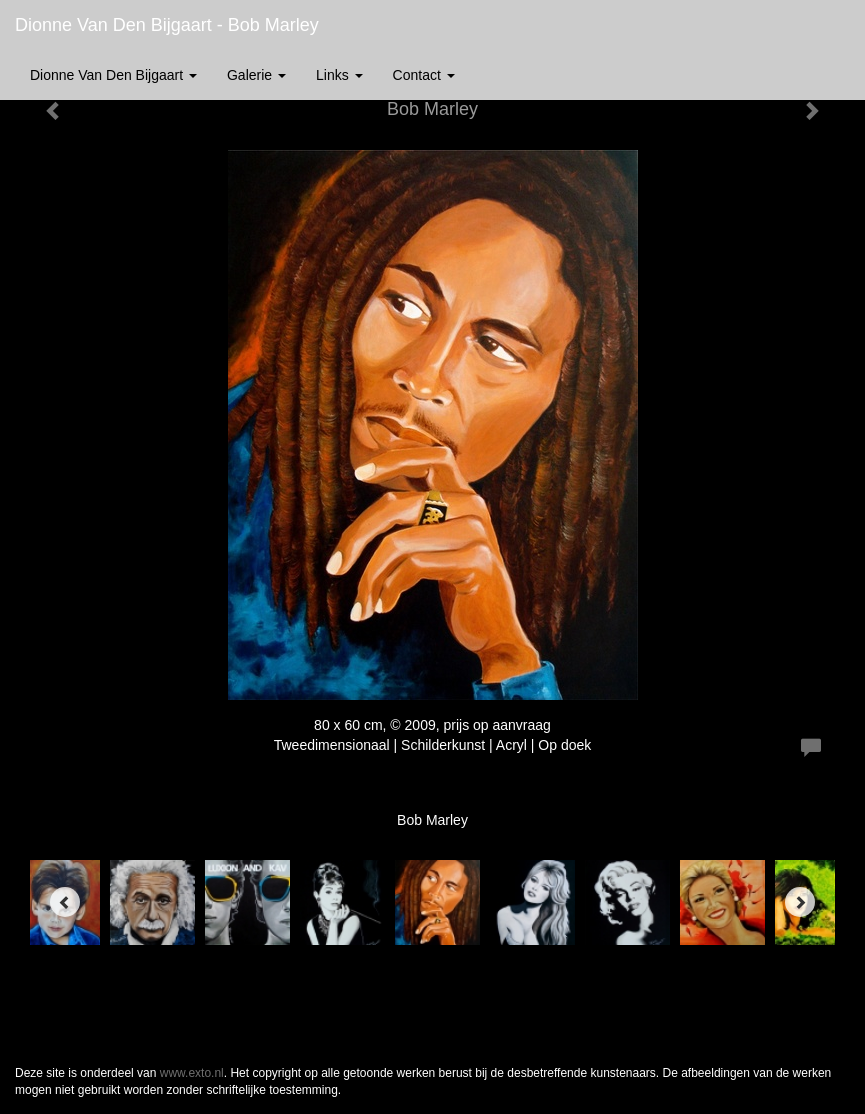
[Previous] (65, 902)
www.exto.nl (192, 1073)
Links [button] (339, 75)
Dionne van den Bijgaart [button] (113, 75)
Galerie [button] (256, 75)
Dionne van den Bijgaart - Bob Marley (167, 25)
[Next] (800, 902)
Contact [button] (424, 75)
